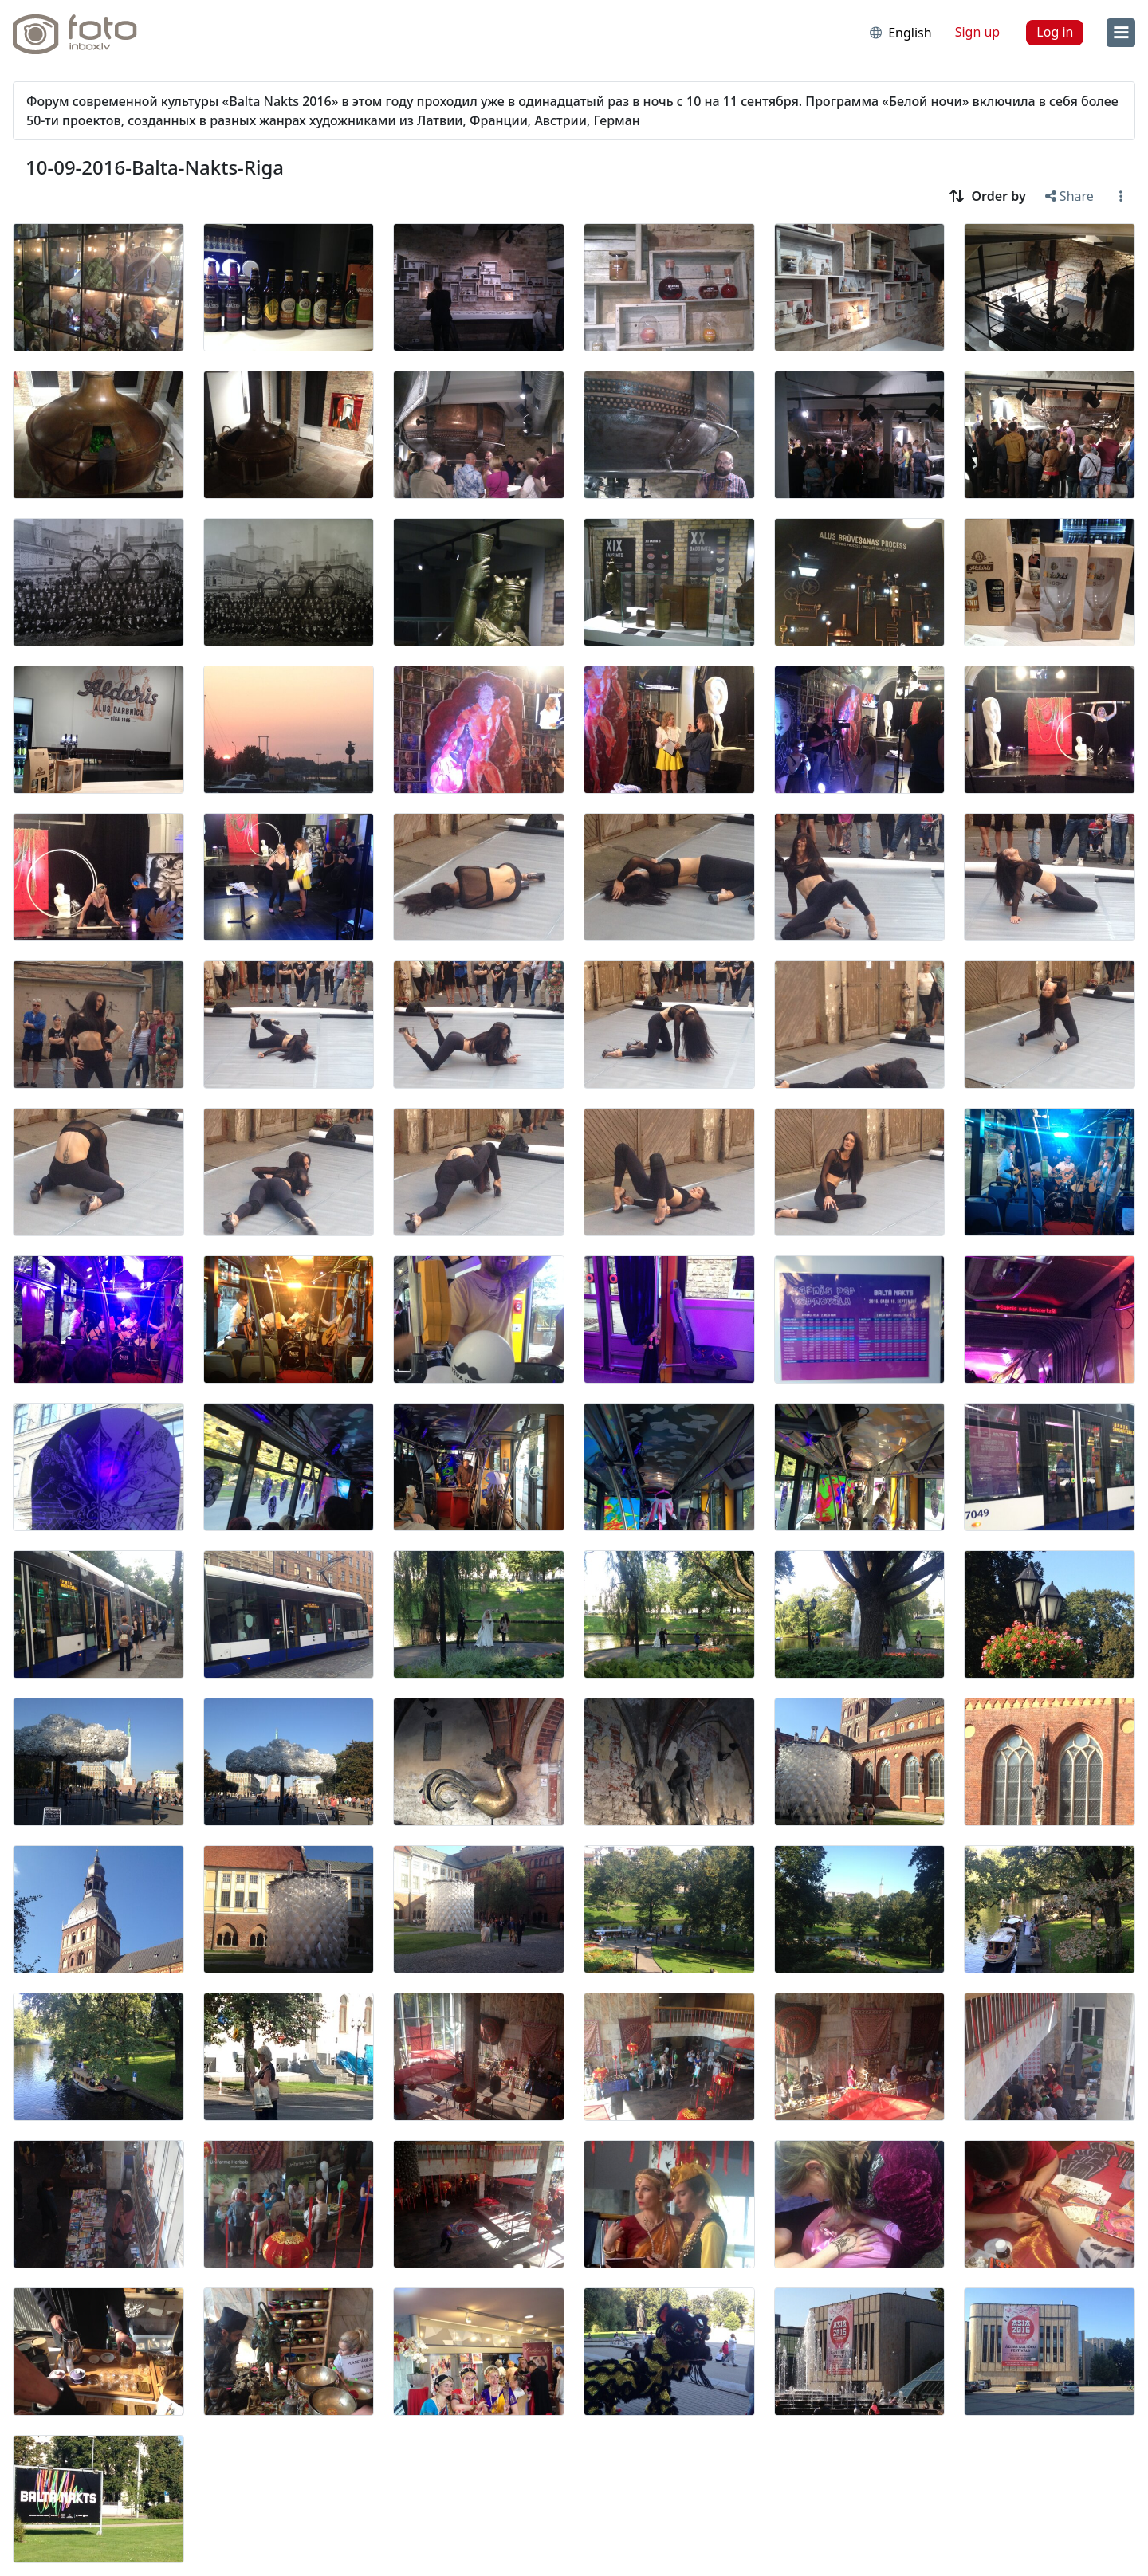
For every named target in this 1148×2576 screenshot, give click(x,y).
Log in (1054, 32)
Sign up (978, 32)
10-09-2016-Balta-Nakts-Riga (155, 167)
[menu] (1121, 32)
